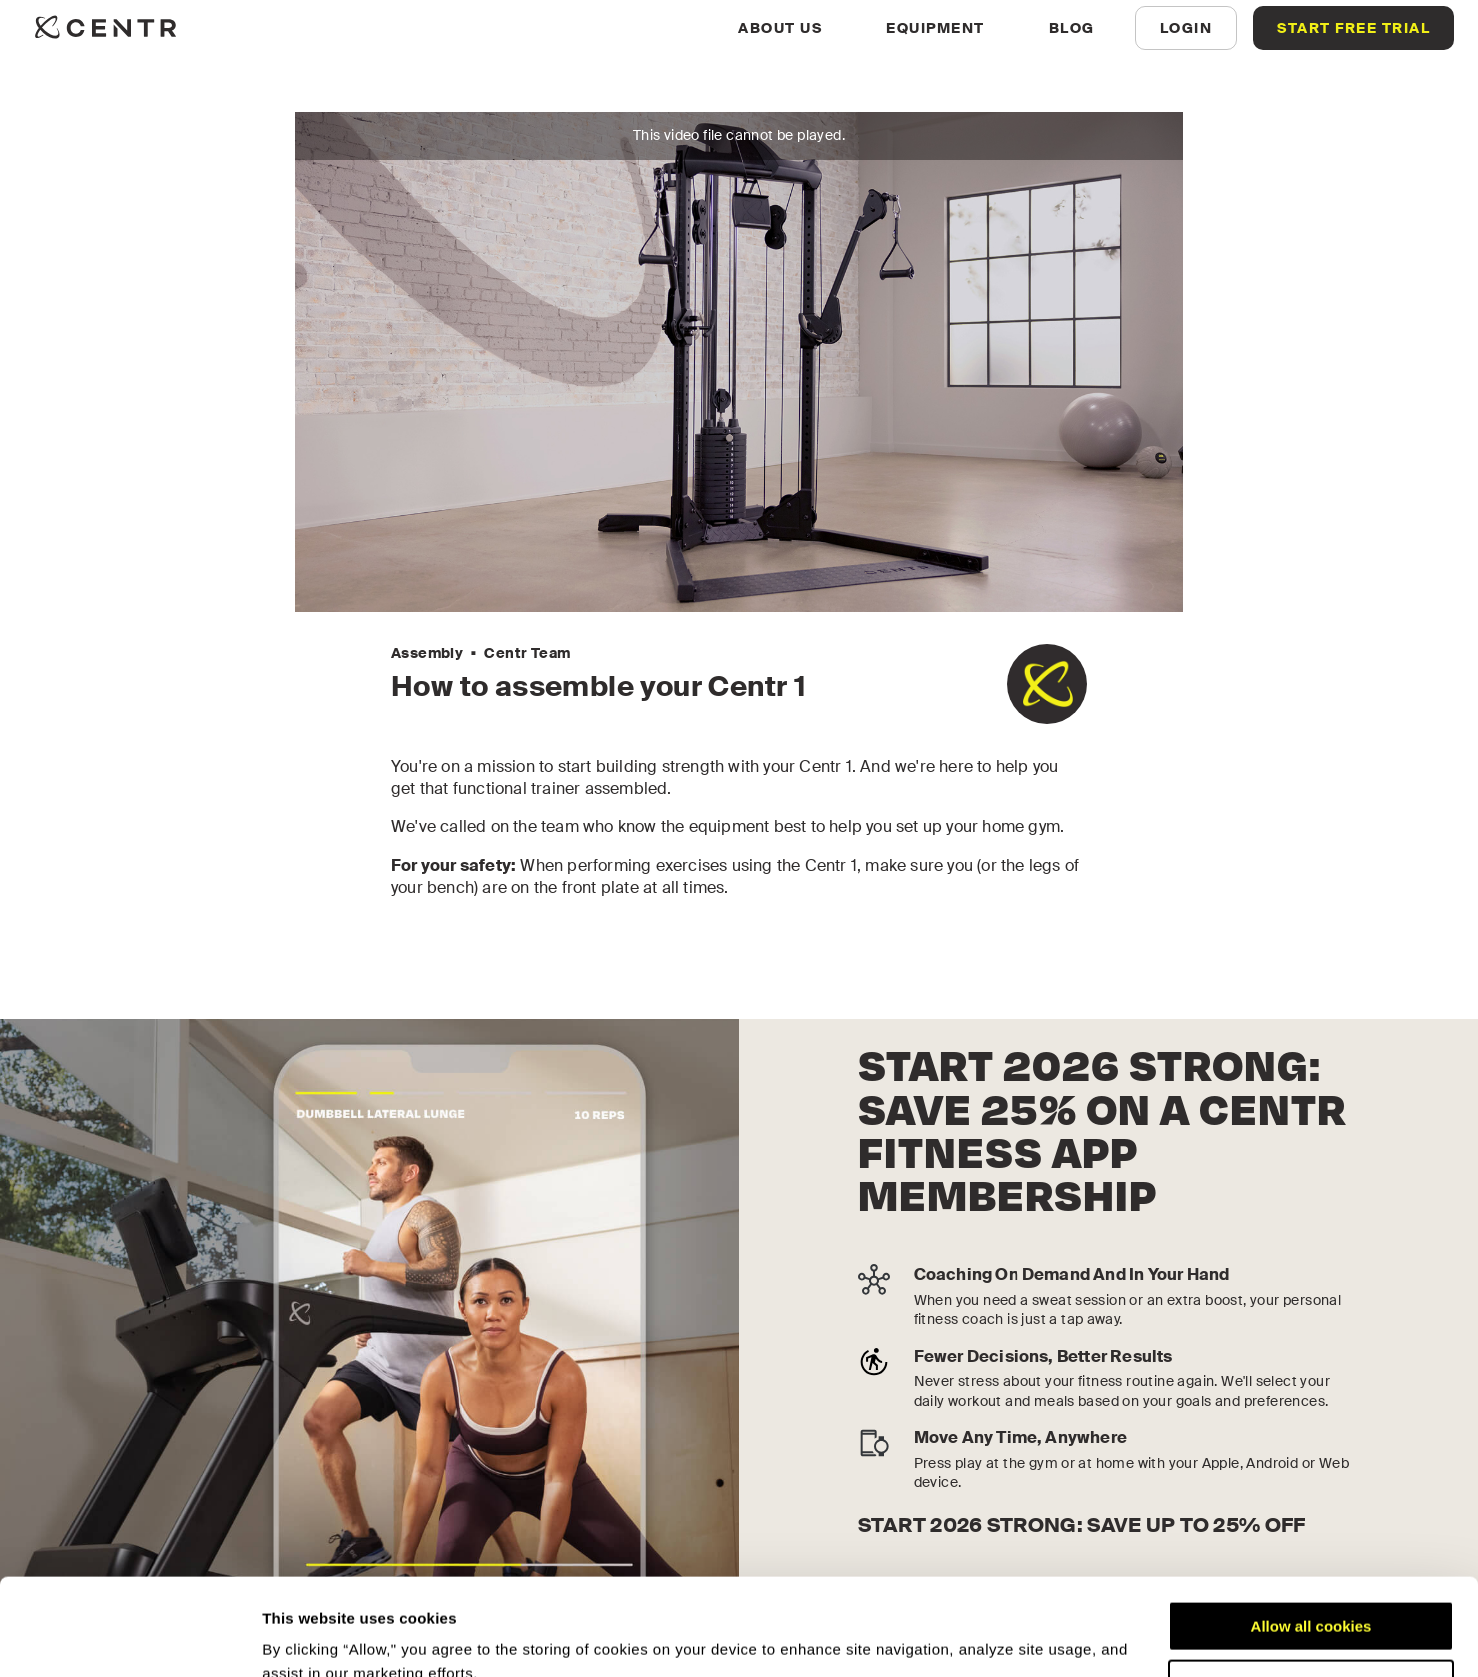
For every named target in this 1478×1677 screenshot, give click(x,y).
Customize (1312, 1593)
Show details (308, 1637)
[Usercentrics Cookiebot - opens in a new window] (129, 1638)
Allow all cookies (1311, 1535)
